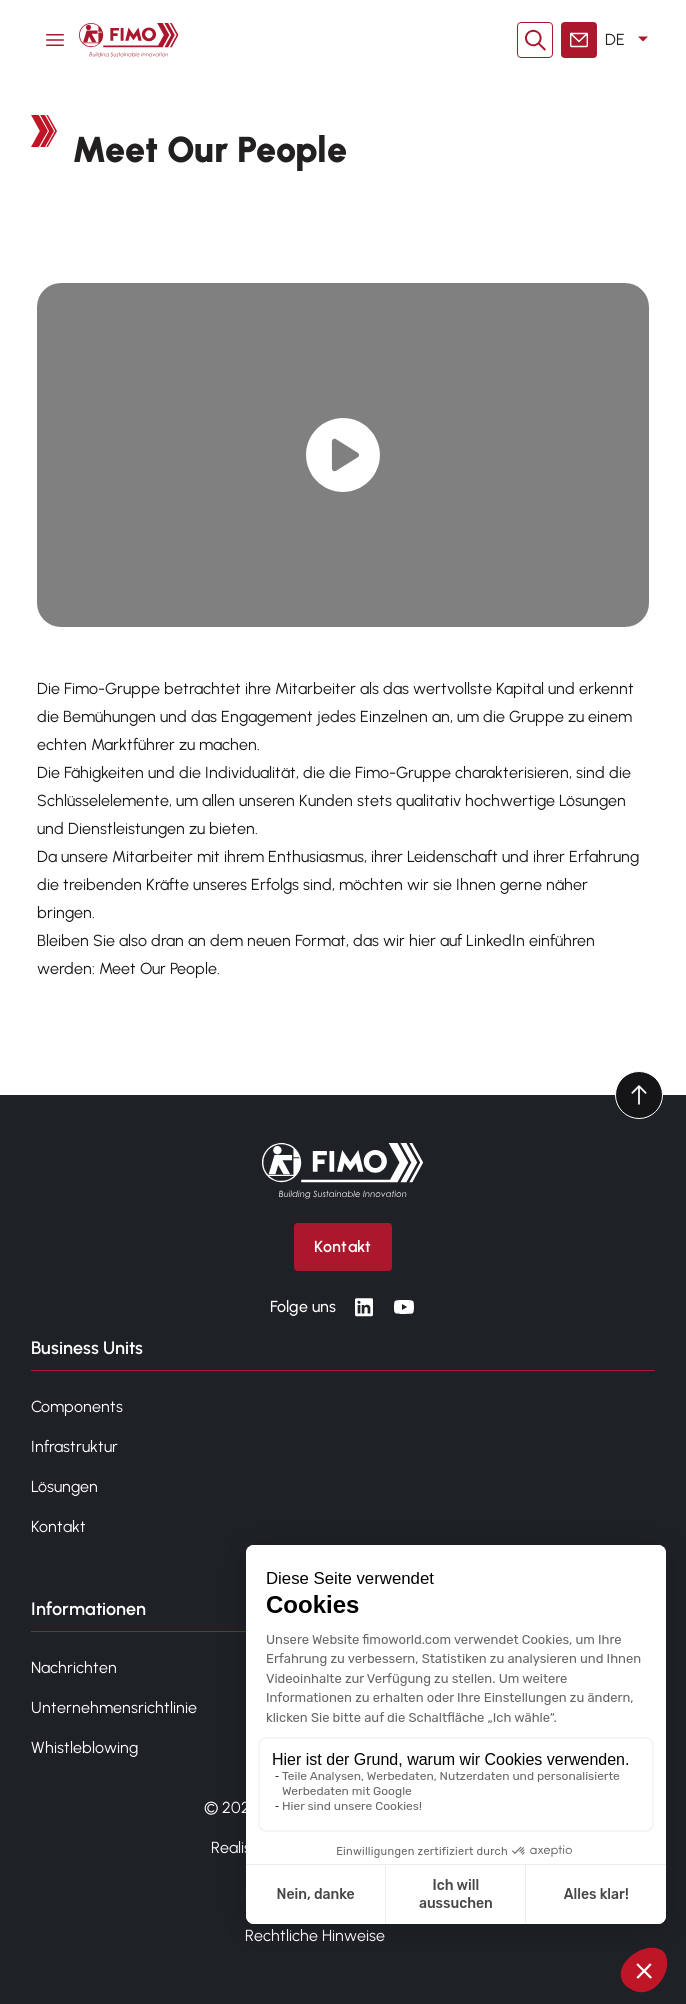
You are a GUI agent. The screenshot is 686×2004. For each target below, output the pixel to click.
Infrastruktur (74, 1446)
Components (77, 1406)
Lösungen (64, 1486)
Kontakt (58, 1526)
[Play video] (343, 455)
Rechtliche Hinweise (315, 1935)
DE (630, 40)
